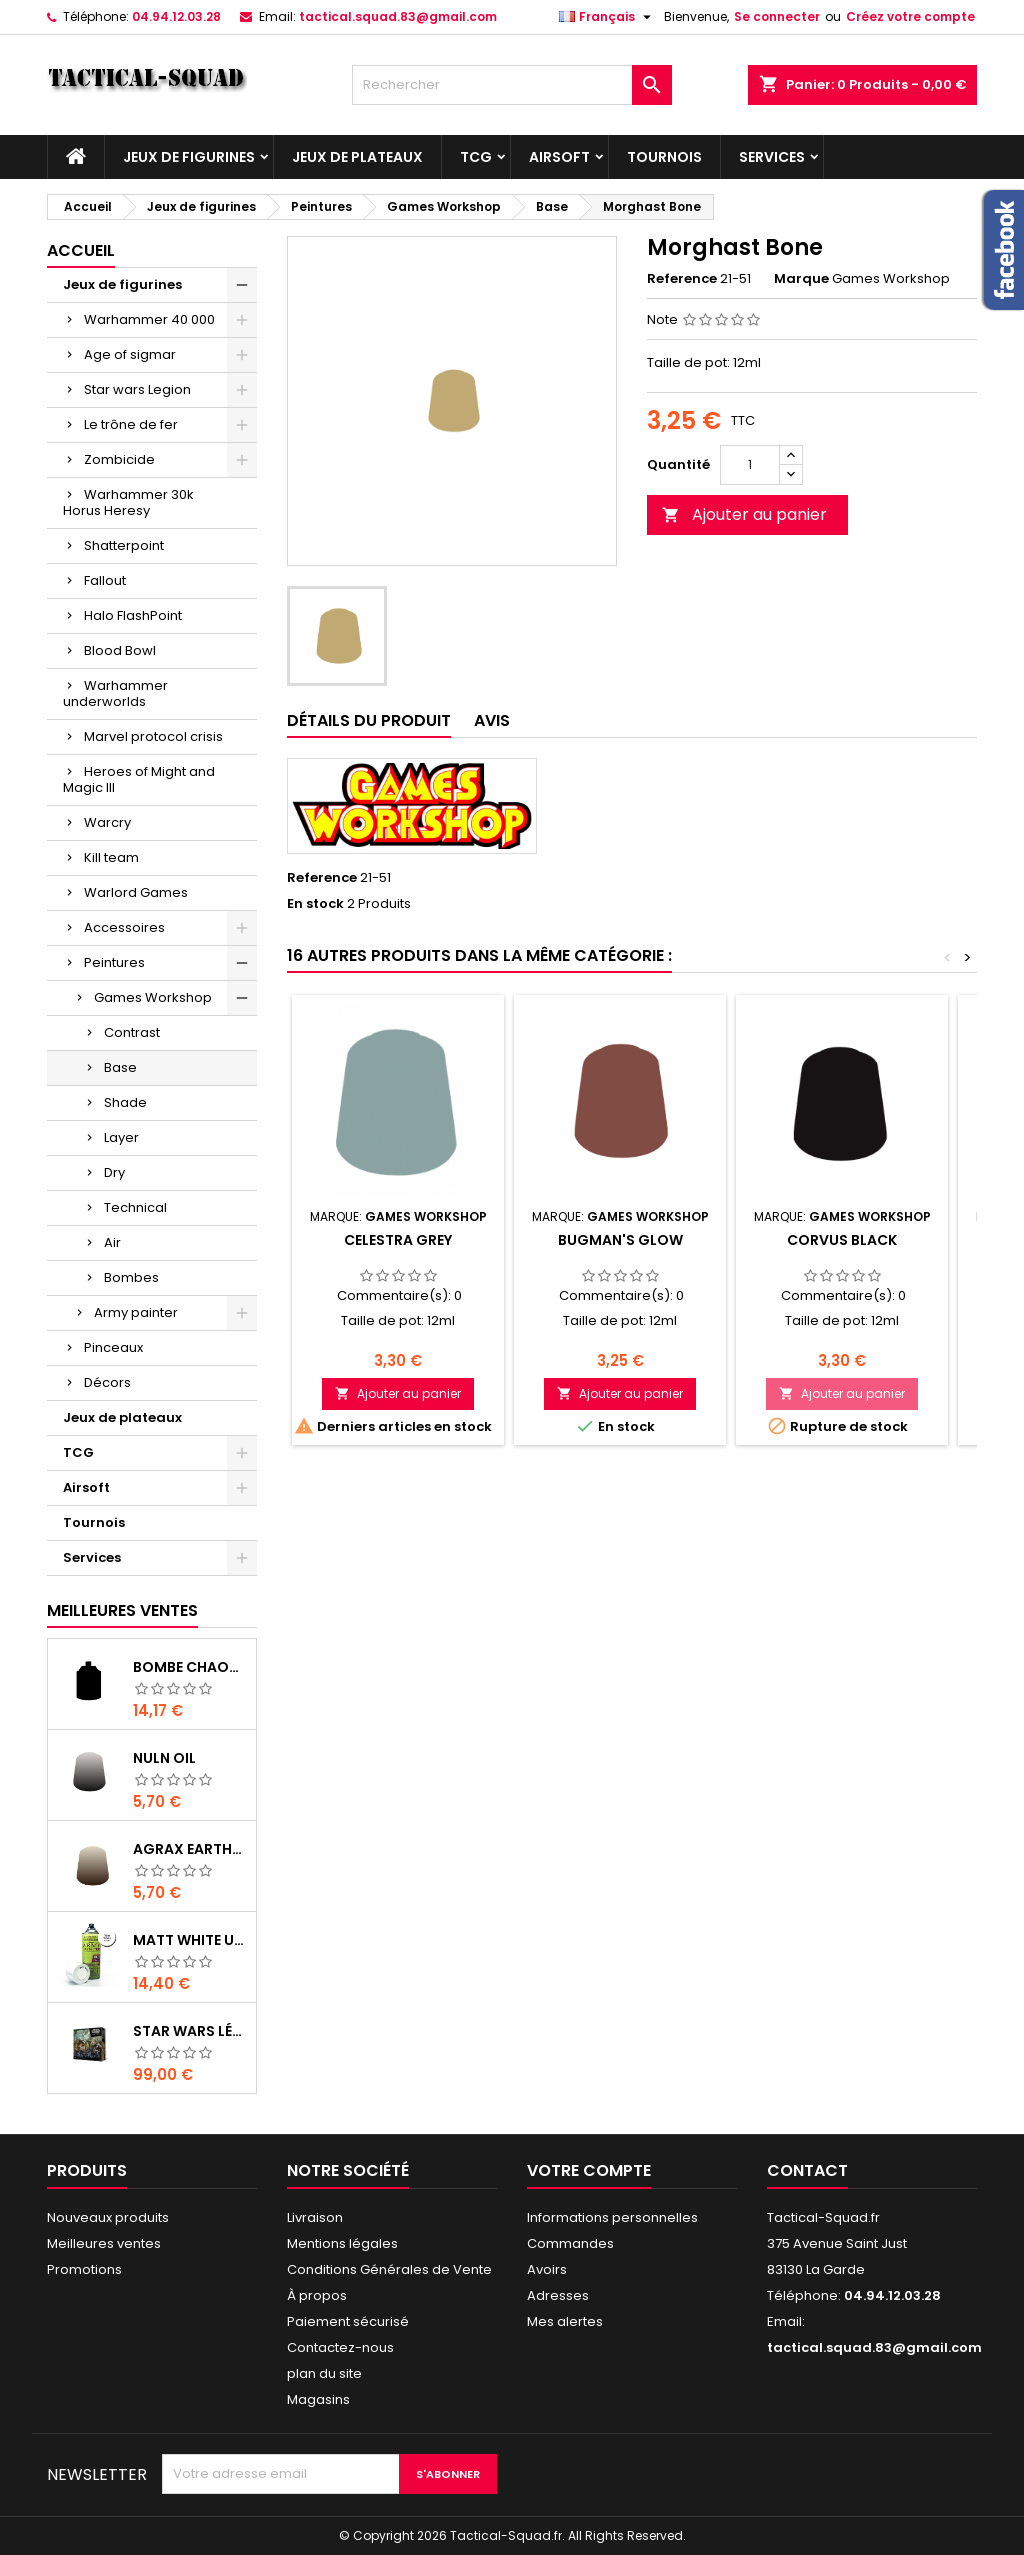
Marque (801, 279)
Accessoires (124, 927)
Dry (114, 1172)
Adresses (558, 2295)
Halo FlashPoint (133, 615)
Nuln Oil (164, 1758)
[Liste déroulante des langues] (607, 17)
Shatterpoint (124, 545)
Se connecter (777, 16)
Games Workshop (153, 997)
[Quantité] (750, 465)
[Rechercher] (512, 85)
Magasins (318, 2399)
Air (112, 1242)
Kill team (111, 857)
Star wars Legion (137, 389)
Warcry (107, 822)
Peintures (114, 962)
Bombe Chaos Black (190, 1667)
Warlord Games (136, 892)
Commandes (570, 2243)
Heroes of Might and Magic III (139, 779)
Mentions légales (342, 2243)
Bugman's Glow (620, 1240)
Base (120, 1067)
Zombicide (119, 459)
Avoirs (547, 2269)
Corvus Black (842, 1240)
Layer (121, 1137)
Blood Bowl (120, 650)
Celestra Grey (398, 1240)
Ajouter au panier (744, 514)
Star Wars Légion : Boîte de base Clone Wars (190, 2031)
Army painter (136, 1312)
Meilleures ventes (104, 2243)
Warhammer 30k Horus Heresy (128, 502)
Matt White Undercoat (190, 1940)
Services (772, 157)
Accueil (81, 250)
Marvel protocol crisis (153, 736)
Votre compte (589, 2170)
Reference (682, 279)
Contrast (132, 1032)
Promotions (84, 2269)
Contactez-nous (340, 2347)
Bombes (131, 1277)
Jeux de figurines (189, 157)
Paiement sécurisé (348, 2321)
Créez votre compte (910, 16)
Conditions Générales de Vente (389, 2269)
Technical (135, 1207)
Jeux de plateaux (357, 157)
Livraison (315, 2217)
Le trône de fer (131, 424)
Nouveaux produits (108, 2217)
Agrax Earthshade (190, 1849)
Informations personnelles (612, 2217)
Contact (807, 2170)
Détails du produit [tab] (369, 720)
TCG (476, 157)
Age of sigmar (130, 354)
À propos (317, 2295)
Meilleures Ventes (122, 1610)
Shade (125, 1102)
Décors (107, 1382)
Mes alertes (565, 2321)
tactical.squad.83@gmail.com (398, 16)
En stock (315, 904)
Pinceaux (113, 1347)
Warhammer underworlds (115, 693)
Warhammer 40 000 (149, 319)
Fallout (105, 580)
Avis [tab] (492, 720)
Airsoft (559, 157)
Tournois (664, 157)
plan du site (324, 2373)
